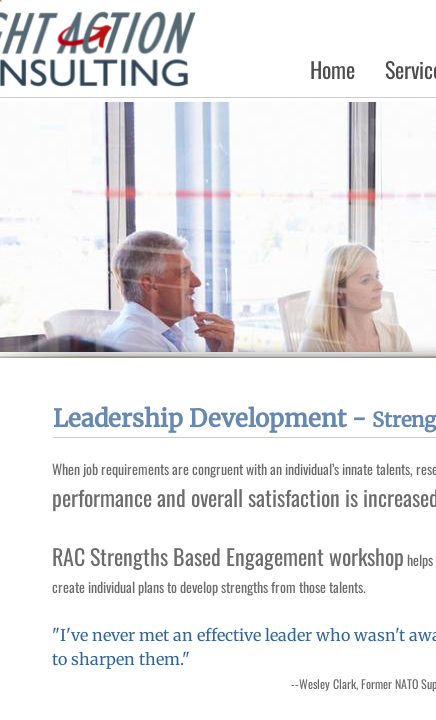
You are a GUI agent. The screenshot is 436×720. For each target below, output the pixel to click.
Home (332, 69)
